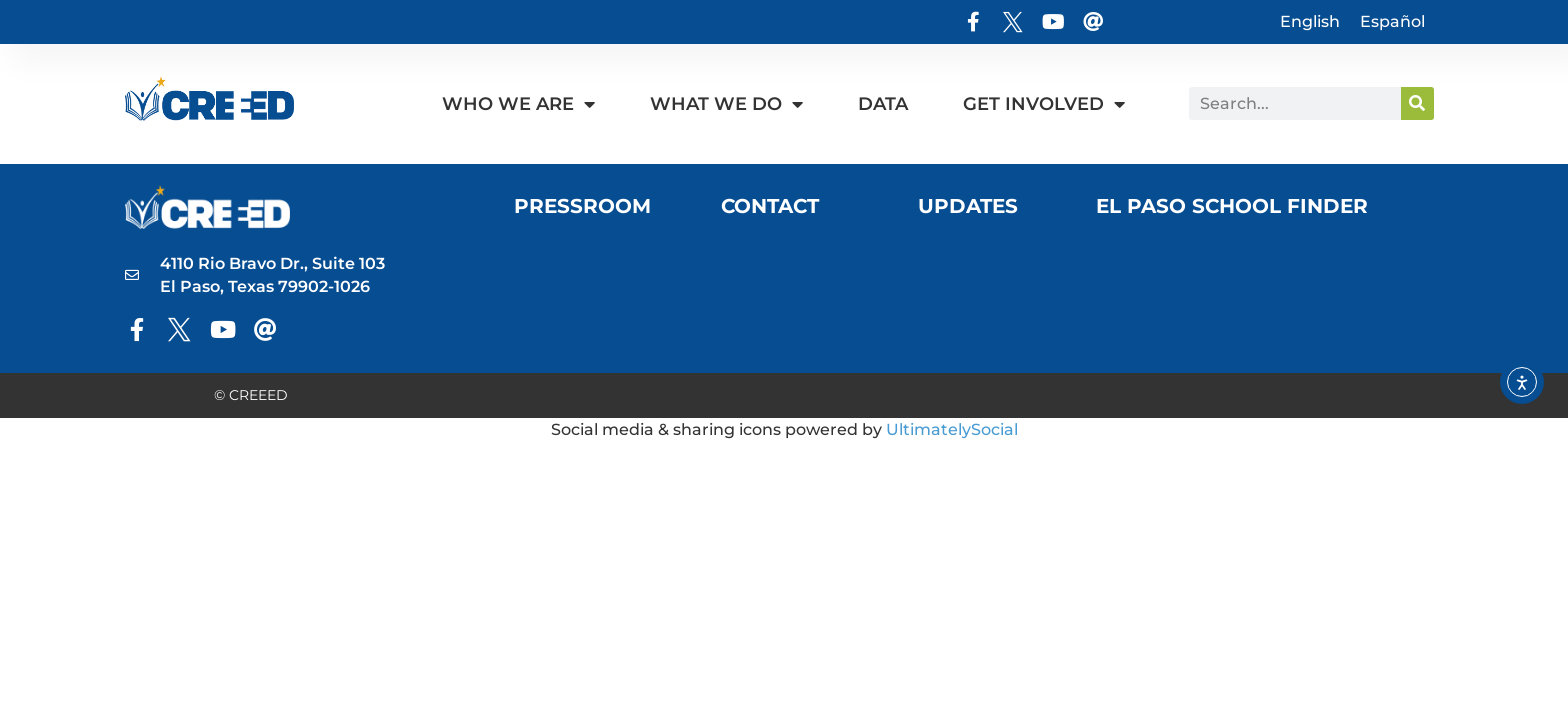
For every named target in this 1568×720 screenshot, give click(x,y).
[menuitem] (1310, 22)
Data (883, 104)
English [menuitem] (1310, 21)
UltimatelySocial (952, 429)
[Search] (1417, 103)
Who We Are (518, 104)
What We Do (726, 104)
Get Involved (1044, 104)
